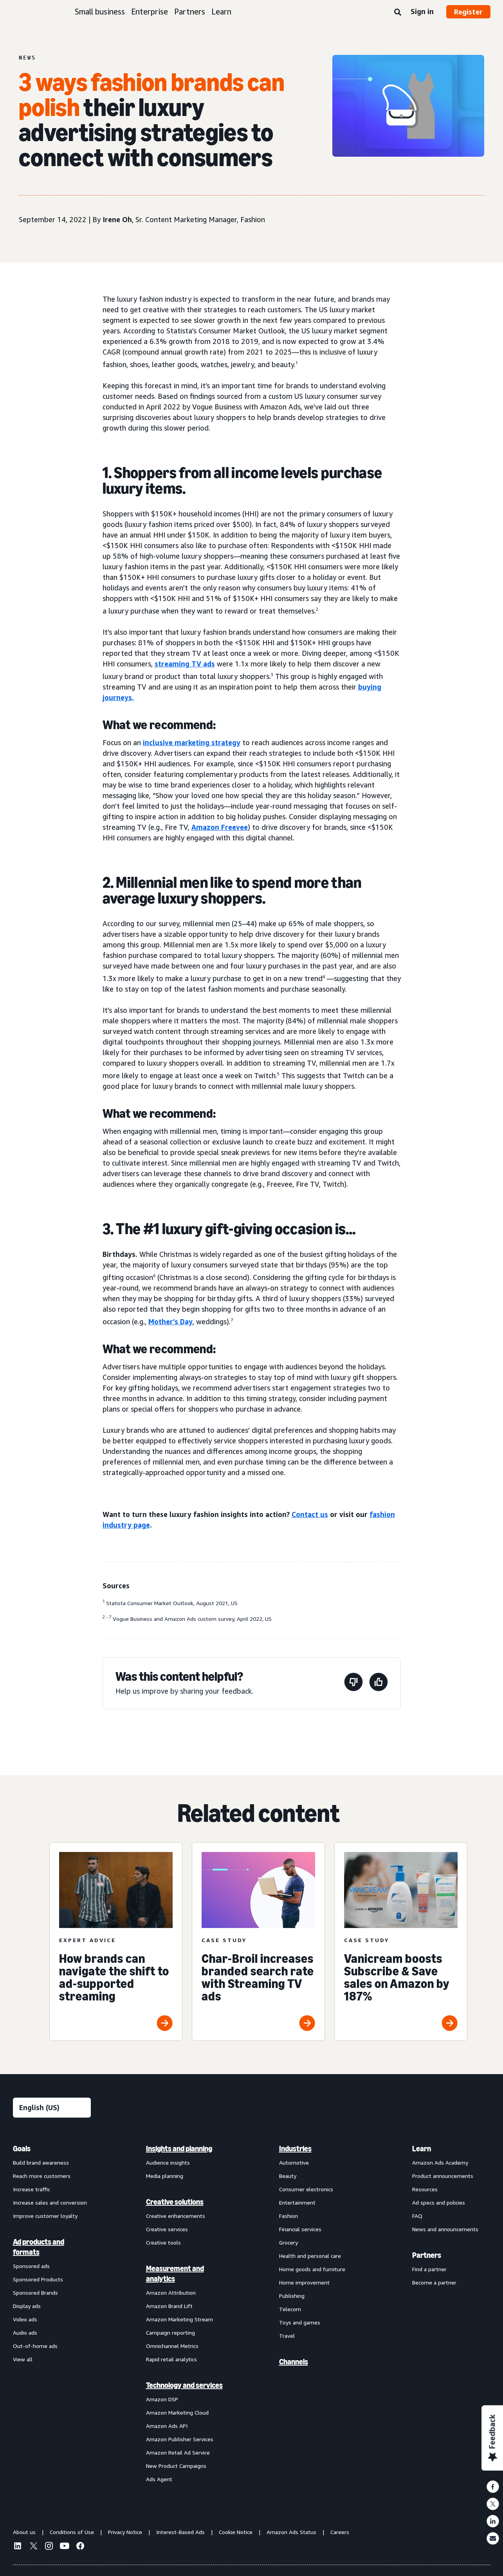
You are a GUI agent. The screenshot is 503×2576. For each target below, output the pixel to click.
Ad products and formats (38, 2247)
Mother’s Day (170, 1321)
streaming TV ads (185, 663)
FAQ (417, 2215)
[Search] (397, 12)
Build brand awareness (41, 2162)
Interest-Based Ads (180, 2532)
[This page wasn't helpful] (353, 1683)
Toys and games (299, 2322)
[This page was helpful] (378, 1683)
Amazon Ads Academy (440, 2162)
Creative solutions (175, 2202)
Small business (100, 11)
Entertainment (297, 2202)
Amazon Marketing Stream (179, 2319)
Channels (293, 2361)
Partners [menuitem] (426, 2255)
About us (24, 2532)
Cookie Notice (235, 2532)
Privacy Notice (125, 2532)
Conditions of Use (72, 2532)
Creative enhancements (175, 2215)
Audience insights (168, 2162)
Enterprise (149, 11)
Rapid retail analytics (171, 2359)
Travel (287, 2335)
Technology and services (184, 2385)
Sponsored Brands (35, 2292)
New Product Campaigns (176, 2465)
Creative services (167, 2229)
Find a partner (429, 2269)
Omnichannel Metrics (172, 2345)
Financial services (300, 2229)
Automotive (294, 2162)
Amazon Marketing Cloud (177, 2412)
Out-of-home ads (35, 2345)
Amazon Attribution (171, 2292)
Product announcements (442, 2175)
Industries (295, 2148)
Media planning (164, 2175)
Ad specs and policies (438, 2202)
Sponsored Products (38, 2279)
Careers (339, 2532)
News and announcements (445, 2229)
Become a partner (434, 2282)
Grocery (288, 2242)
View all (22, 2359)
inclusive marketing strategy (191, 742)
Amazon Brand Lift (169, 2306)
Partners (189, 11)
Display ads (27, 2306)
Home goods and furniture (312, 2269)
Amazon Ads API (166, 2425)
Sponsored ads (31, 2266)
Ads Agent (159, 2479)
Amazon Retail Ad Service (178, 2452)
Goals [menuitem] (22, 2148)
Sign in (422, 11)
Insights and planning (179, 2148)
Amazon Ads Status (291, 2532)
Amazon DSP (162, 2399)
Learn (221, 11)
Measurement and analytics (175, 2273)
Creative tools (163, 2242)
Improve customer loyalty (45, 2215)
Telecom (290, 2309)
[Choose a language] (52, 2108)
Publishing (292, 2295)
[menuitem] (52, 2313)
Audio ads (25, 2332)
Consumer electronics (306, 2189)
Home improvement (304, 2282)
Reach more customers (41, 2175)
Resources (425, 2189)
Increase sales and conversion (50, 2202)
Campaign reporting (170, 2332)
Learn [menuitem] (421, 2148)
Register (468, 11)
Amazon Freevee (219, 827)
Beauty (287, 2175)
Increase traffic (31, 2189)
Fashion (288, 2215)
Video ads (25, 2319)
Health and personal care (310, 2255)
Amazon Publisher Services (179, 2439)
